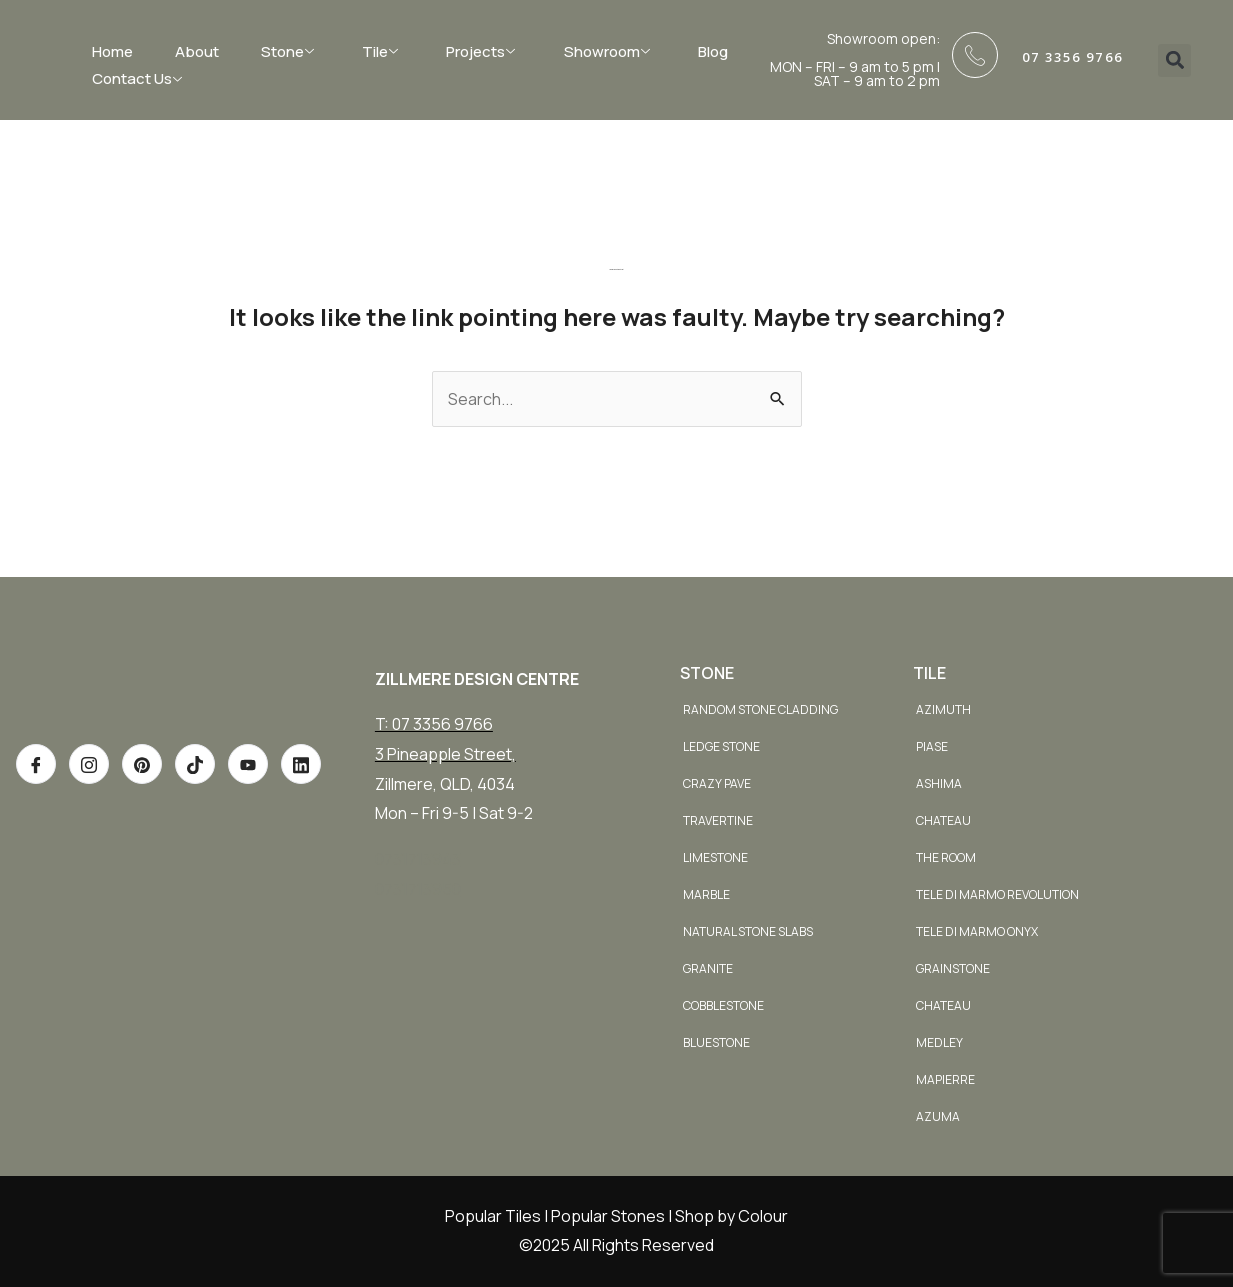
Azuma (938, 1116)
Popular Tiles (493, 1216)
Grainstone (953, 968)
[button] (1174, 60)
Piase (932, 746)
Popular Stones (608, 1216)
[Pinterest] (142, 818)
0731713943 (418, 859)
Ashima (939, 783)
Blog (713, 51)
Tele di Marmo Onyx (977, 931)
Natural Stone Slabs (748, 931)
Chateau (943, 820)
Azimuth (943, 709)
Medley (939, 1042)
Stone (290, 51)
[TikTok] (195, 818)
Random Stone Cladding (760, 709)
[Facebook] (36, 818)
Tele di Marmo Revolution (997, 894)
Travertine (718, 820)
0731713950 (418, 889)
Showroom (609, 51)
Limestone (715, 857)
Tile (382, 51)
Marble (706, 894)
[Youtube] (248, 818)
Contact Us (139, 78)
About (197, 51)
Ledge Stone (721, 746)
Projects (483, 51)
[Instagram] (89, 818)
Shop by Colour (731, 1216)
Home (112, 51)
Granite (708, 968)
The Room (946, 857)
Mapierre (945, 1079)
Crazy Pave (717, 783)
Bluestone (716, 1042)
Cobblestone (723, 1005)
